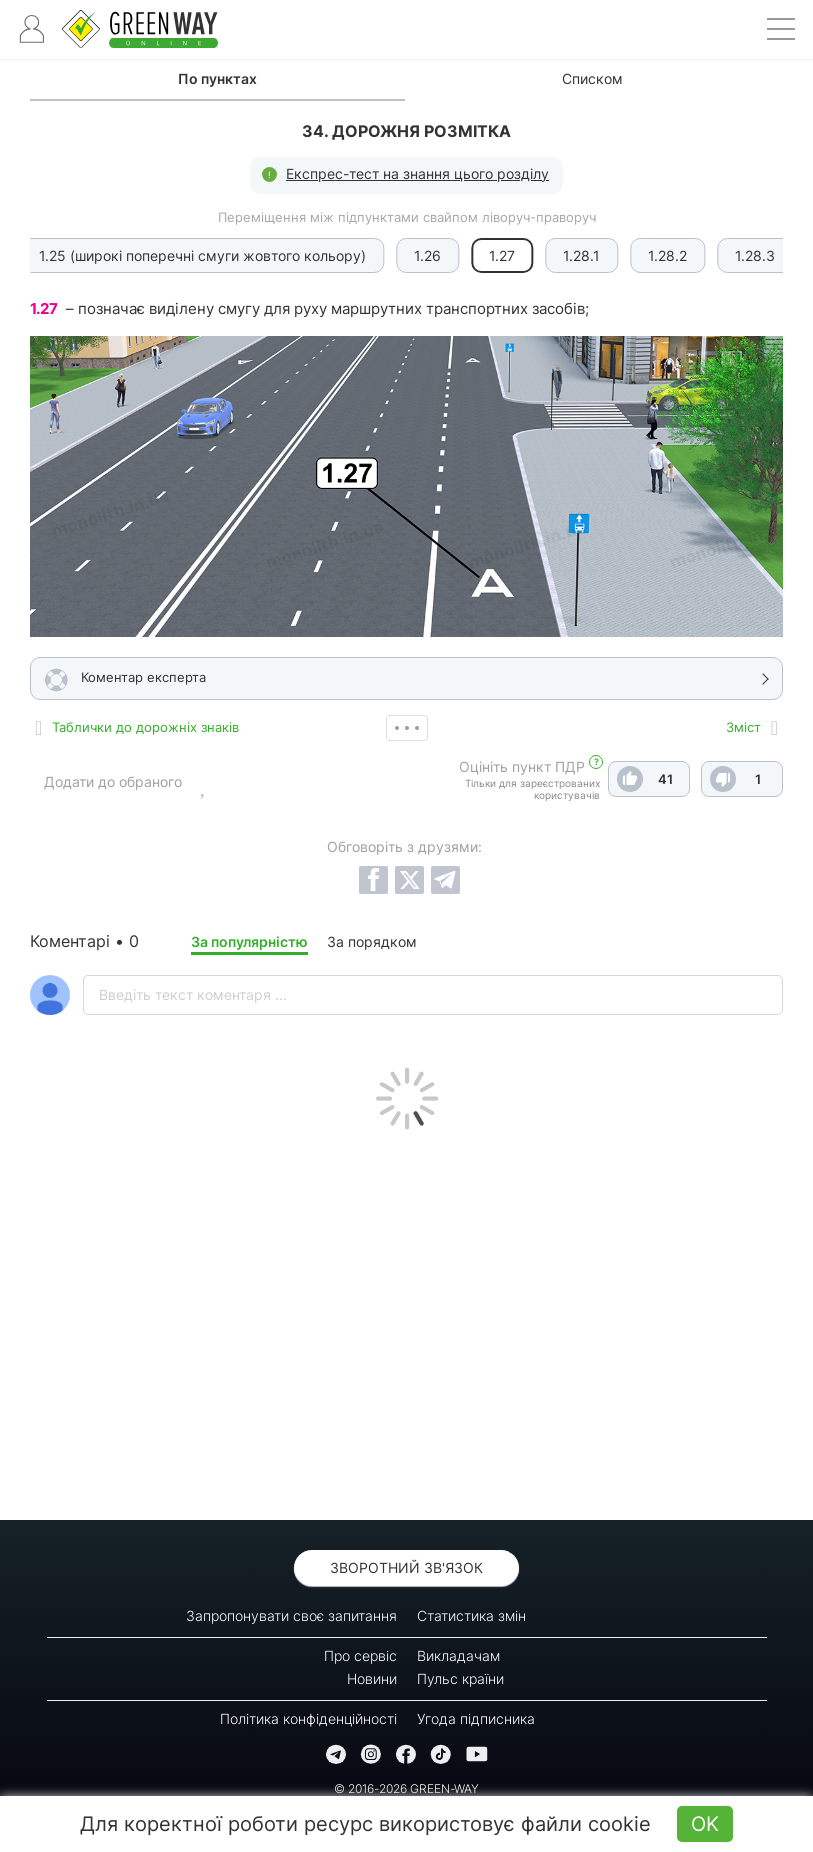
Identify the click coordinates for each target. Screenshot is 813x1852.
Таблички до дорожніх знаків (145, 727)
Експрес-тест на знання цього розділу (417, 173)
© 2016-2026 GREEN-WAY (406, 1788)
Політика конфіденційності (308, 1718)
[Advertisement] (406, 1320)
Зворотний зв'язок (406, 1567)
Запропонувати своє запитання (291, 1615)
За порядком (372, 941)
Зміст (743, 727)
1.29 (741, 255)
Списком (592, 78)
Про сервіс (360, 1655)
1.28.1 (486, 255)
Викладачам (458, 1655)
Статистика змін (471, 1615)
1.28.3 (660, 255)
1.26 (332, 255)
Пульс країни (460, 1678)
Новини (372, 1678)
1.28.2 (572, 255)
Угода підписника (476, 1718)
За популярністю (249, 941)
